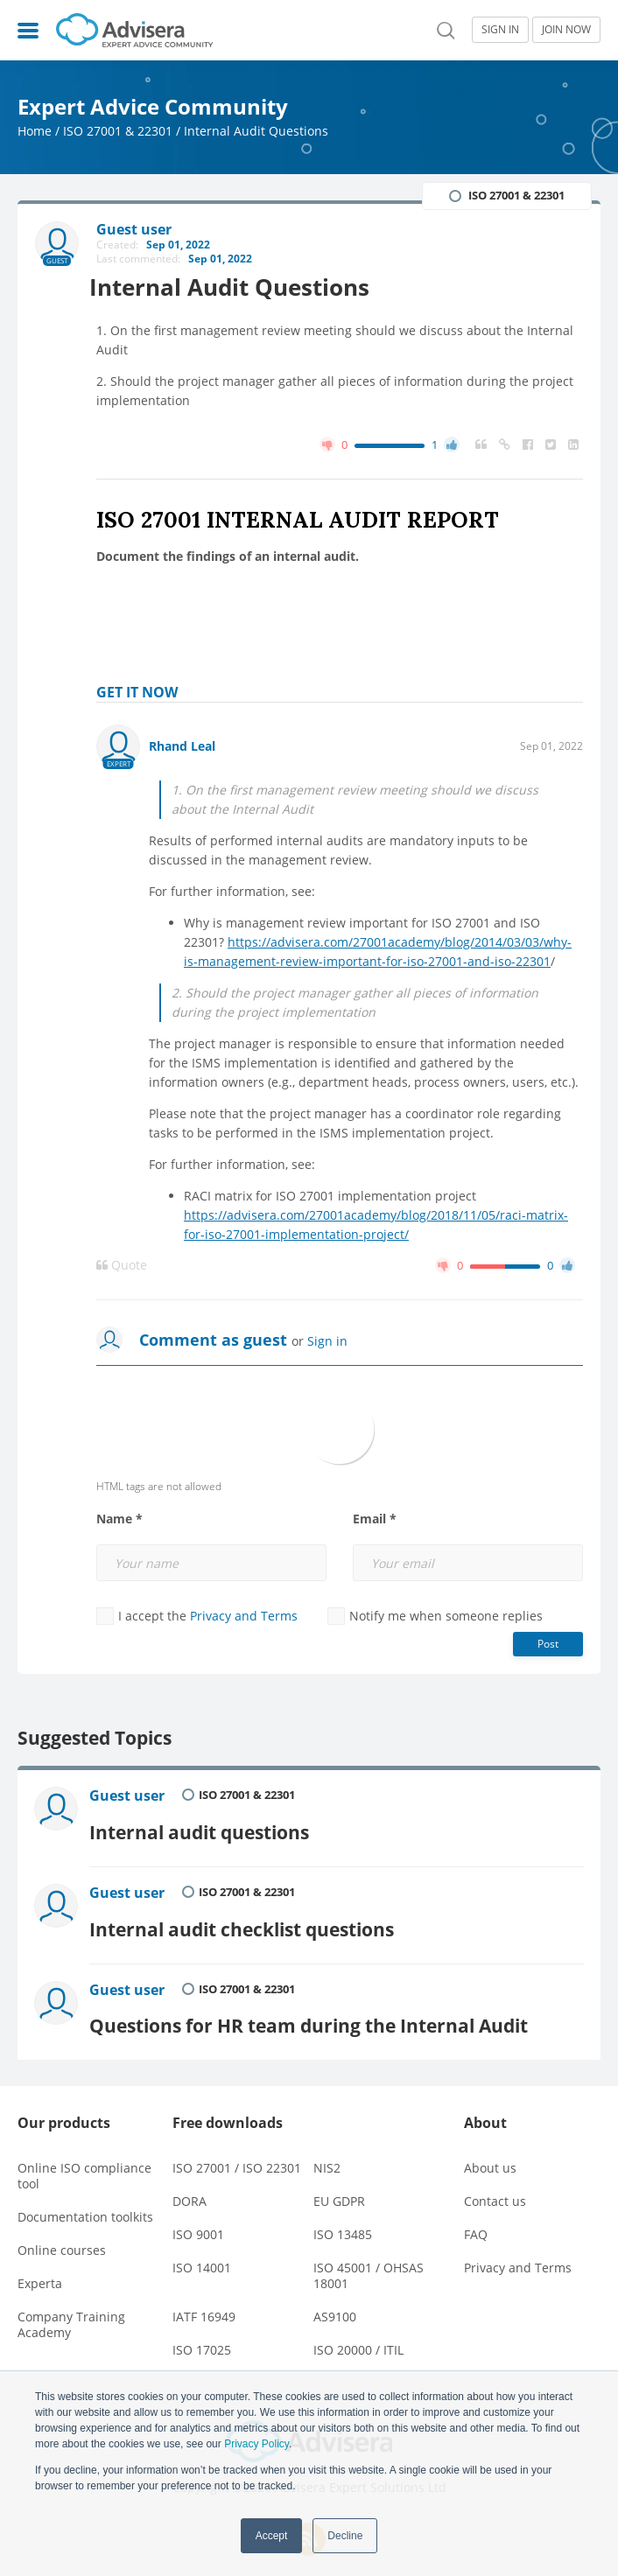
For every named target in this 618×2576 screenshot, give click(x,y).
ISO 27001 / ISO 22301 (236, 2153)
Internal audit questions (202, 1827)
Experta (40, 2268)
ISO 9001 (198, 2219)
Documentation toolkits (85, 2202)
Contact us (495, 2186)
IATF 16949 (203, 2301)
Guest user (129, 1796)
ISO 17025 (201, 2335)
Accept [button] (272, 2536)
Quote (121, 1266)
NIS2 (327, 2153)
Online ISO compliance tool (84, 2161)
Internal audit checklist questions (244, 1919)
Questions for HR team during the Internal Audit (311, 2010)
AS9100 (334, 2301)
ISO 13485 (342, 2219)
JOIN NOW (566, 29)
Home (35, 130)
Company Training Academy (71, 2309)
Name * (119, 1520)
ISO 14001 (201, 2252)
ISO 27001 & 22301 (117, 130)
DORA (189, 2186)
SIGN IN (500, 29)
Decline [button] (344, 2536)
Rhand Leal (182, 746)
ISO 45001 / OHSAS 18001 (368, 2260)
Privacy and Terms (244, 1616)
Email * (375, 1520)
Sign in (327, 1342)
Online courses (62, 2235)
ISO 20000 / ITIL (358, 2335)
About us (490, 2153)
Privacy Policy (256, 2444)
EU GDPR (339, 2186)
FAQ (476, 2219)
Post (547, 1644)
